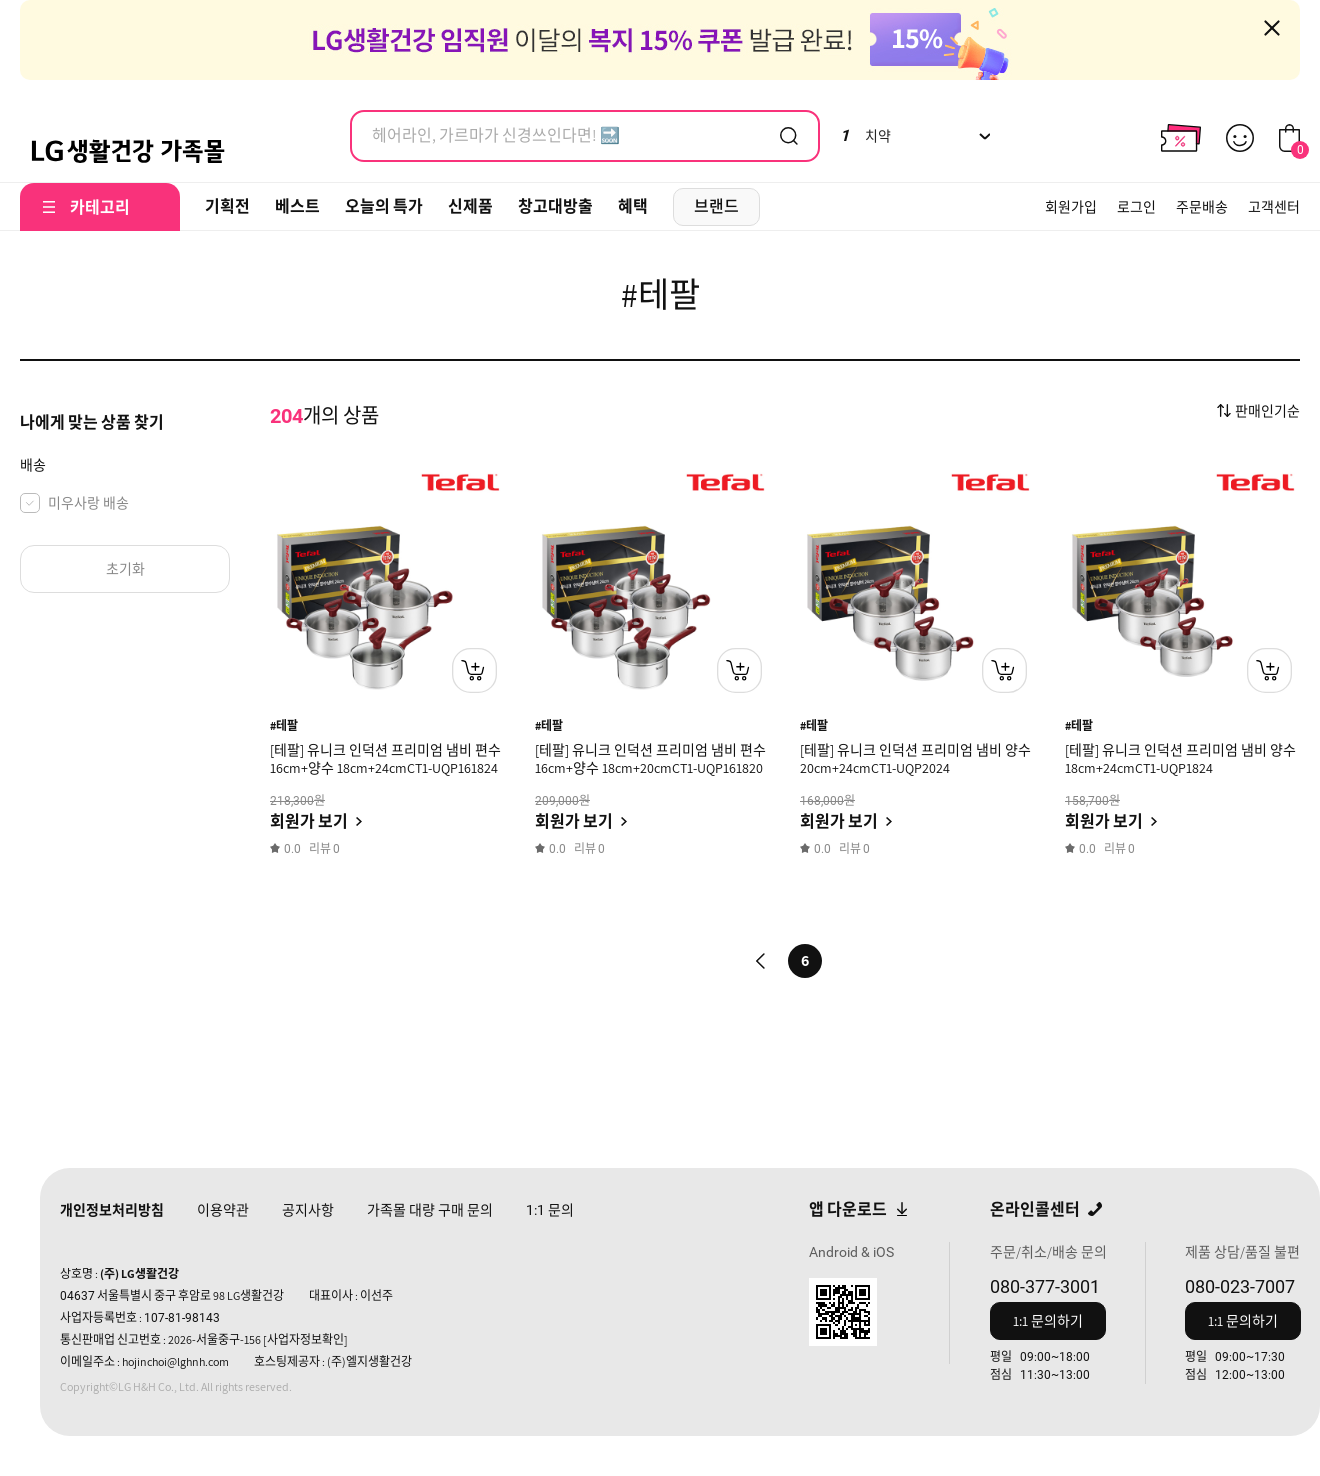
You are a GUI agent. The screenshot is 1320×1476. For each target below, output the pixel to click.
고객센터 (1274, 207)
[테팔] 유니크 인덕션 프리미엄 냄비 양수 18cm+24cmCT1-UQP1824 (1180, 759)
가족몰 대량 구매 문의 (430, 1210)
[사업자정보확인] (305, 1339)
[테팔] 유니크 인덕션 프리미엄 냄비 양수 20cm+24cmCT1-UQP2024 (915, 759)
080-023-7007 (1240, 1286)
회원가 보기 (309, 821)
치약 (865, 136)
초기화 (125, 569)
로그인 (1136, 207)
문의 (550, 1210)
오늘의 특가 (384, 206)
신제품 (470, 206)
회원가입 (1071, 207)
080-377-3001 (1045, 1286)
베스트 (297, 206)
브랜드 (716, 206)
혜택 (633, 206)
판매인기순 (1267, 411)
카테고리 (100, 207)
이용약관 (223, 1210)
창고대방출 (555, 206)
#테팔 (284, 725)
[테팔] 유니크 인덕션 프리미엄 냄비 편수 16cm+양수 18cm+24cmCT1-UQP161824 (385, 759)
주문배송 (1202, 207)
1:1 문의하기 (1048, 1321)
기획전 (227, 206)
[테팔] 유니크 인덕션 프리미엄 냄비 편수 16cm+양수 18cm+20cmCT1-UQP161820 (650, 759)
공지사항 (308, 1210)
